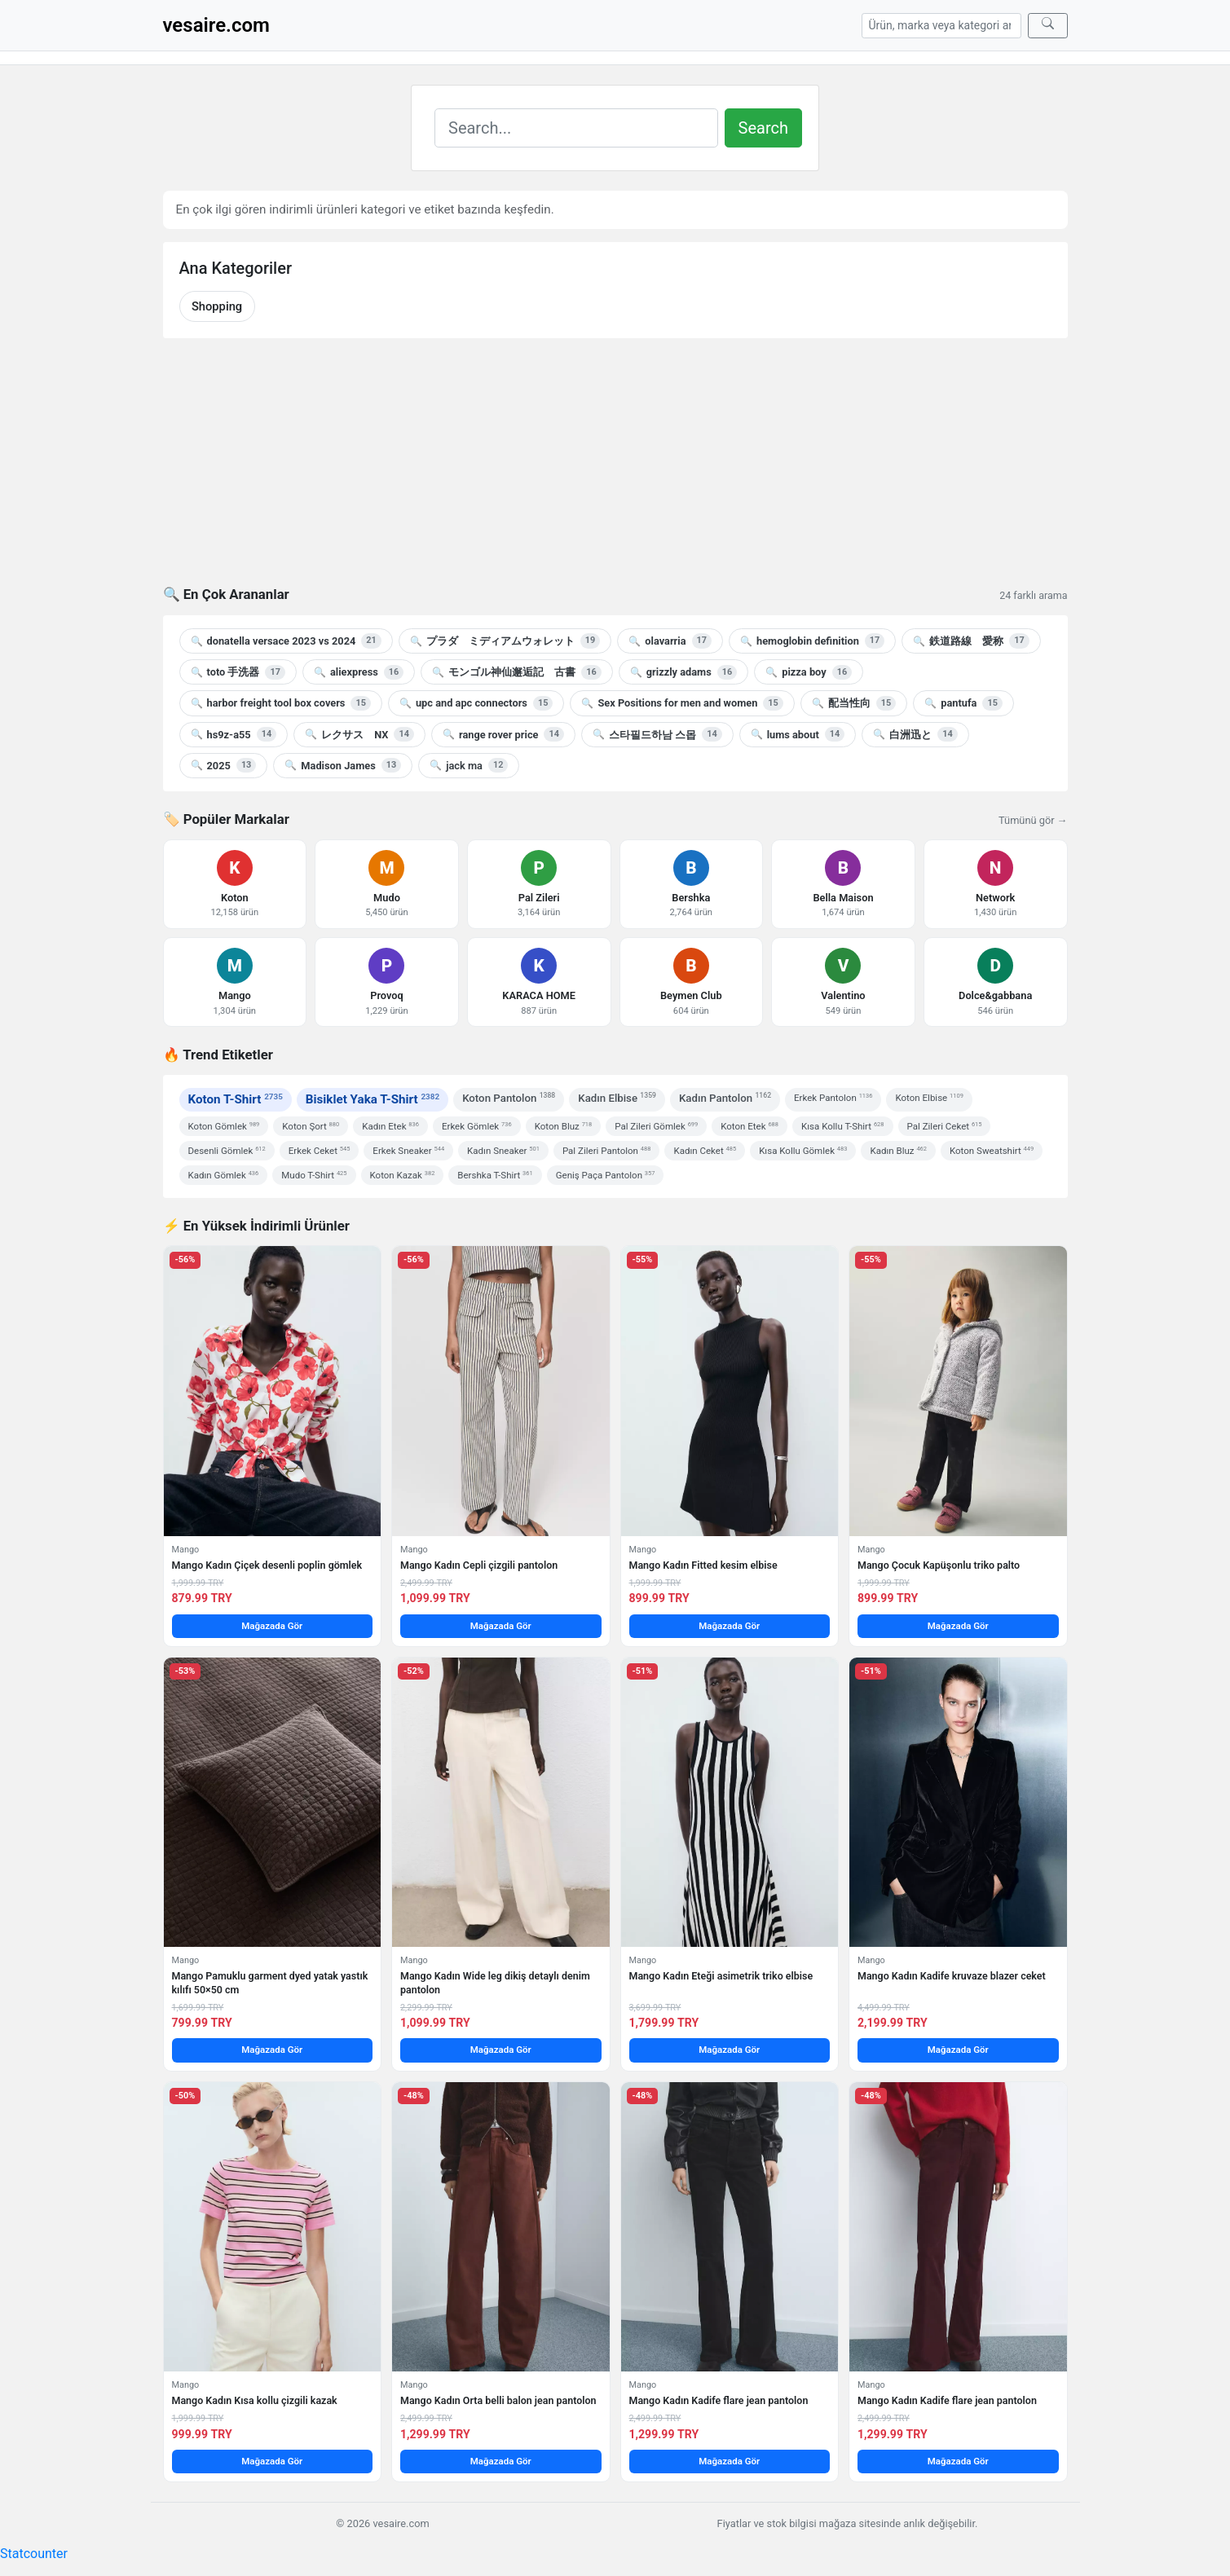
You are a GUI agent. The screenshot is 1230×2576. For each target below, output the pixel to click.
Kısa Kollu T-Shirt (842, 1126)
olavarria (670, 640)
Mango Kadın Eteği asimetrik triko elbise (721, 1976)
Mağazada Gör (271, 1625)
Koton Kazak (402, 1175)
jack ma (469, 765)
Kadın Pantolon (725, 1097)
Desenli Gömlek (227, 1150)
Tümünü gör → (1033, 820)
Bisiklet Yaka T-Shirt (372, 1099)
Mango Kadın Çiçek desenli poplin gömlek (267, 1565)
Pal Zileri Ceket (944, 1126)
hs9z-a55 (234, 734)
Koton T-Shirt (235, 1099)
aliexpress (358, 672)
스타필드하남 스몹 (657, 734)
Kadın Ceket (704, 1150)
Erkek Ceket (319, 1150)
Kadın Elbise (617, 1097)
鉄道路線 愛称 (971, 640)
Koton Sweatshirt (992, 1150)
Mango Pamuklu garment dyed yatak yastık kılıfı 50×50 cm (270, 1982)
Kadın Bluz (898, 1150)
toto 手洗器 (238, 672)
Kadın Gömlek (223, 1175)
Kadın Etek (390, 1126)
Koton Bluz (564, 1126)
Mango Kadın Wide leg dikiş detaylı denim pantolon (495, 1982)
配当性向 (854, 703)
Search (763, 128)
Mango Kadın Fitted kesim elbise (703, 1565)
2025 (224, 765)
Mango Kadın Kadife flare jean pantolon (719, 2400)
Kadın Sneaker (503, 1150)
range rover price (503, 734)
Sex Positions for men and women (682, 703)
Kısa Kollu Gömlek (803, 1150)
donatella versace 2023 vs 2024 (286, 640)
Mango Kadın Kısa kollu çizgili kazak (254, 2400)
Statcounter (34, 2553)
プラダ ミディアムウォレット (505, 640)
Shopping (217, 306)
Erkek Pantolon (833, 1097)
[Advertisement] (615, 472)
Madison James (342, 765)
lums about (798, 734)
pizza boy (808, 672)
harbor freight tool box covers (281, 703)
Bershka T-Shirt (494, 1175)
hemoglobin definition (812, 640)
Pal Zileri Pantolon (606, 1150)
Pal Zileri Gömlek (656, 1126)
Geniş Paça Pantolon (605, 1175)
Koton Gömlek (224, 1126)
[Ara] (1048, 25)
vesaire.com (216, 25)
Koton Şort (310, 1126)
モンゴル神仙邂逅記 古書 (516, 672)
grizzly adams (683, 672)
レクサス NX (359, 734)
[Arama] (941, 25)
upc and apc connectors (476, 703)
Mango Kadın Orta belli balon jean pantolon (498, 2400)
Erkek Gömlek (477, 1126)
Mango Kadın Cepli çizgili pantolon (479, 1565)
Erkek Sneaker (408, 1150)
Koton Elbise (929, 1097)
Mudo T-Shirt (313, 1175)
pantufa (963, 703)
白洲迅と (915, 734)
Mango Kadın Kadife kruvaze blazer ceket (951, 1976)
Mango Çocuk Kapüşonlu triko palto (938, 1565)
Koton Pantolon (508, 1097)
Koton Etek (749, 1126)
